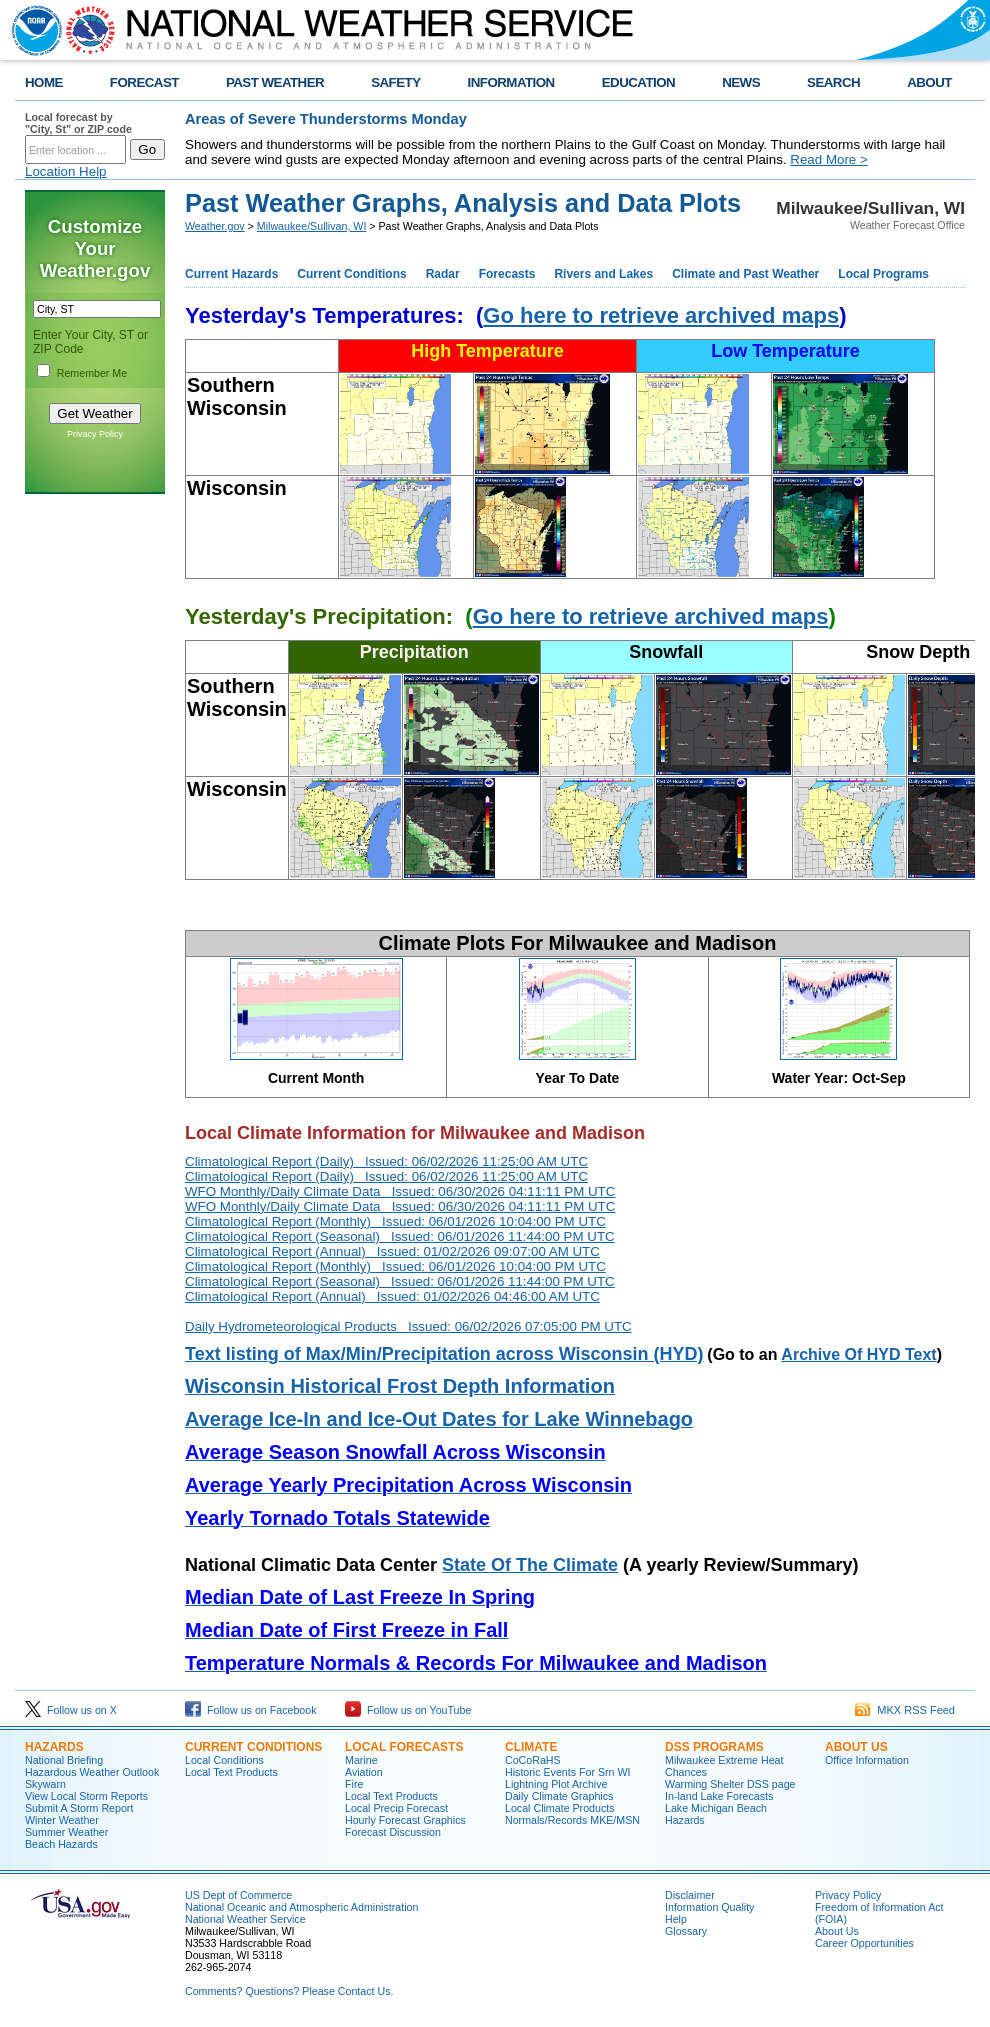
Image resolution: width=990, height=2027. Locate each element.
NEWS (741, 82)
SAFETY (395, 82)
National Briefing (64, 1760)
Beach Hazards (61, 1844)
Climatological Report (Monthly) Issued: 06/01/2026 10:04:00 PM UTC (395, 1221)
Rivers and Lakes (603, 274)
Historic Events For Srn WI (568, 1772)
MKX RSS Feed (905, 1710)
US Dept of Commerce (238, 1895)
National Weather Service (245, 1919)
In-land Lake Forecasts (719, 1796)
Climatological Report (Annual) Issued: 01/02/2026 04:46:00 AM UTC (392, 1296)
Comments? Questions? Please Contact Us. (289, 1991)
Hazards (54, 1747)
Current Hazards (231, 274)
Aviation (364, 1772)
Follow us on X (71, 1710)
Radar (443, 274)
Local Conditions (224, 1760)
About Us (856, 1747)
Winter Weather (62, 1820)
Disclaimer (690, 1895)
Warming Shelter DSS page (730, 1784)
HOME (44, 82)
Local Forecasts (404, 1747)
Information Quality (709, 1907)
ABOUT (929, 82)
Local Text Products (231, 1772)
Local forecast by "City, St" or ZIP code (78, 123)
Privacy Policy (95, 434)
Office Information (867, 1760)
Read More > (828, 159)
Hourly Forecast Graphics (405, 1820)
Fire (354, 1784)
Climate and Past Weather (745, 274)
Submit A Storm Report (79, 1808)
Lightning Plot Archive (556, 1784)
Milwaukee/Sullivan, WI (312, 226)
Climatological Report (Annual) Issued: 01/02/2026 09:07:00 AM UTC (392, 1251)
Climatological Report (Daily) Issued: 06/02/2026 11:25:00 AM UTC (386, 1161)
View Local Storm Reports (86, 1796)
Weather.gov (215, 226)
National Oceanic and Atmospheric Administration (301, 1907)
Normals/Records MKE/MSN (572, 1820)
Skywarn (45, 1784)
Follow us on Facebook (251, 1710)
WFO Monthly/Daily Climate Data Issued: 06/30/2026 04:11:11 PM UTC (400, 1191)
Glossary (686, 1931)
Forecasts (507, 274)
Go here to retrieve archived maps (661, 315)
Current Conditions (351, 274)
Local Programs (883, 274)
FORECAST (144, 82)
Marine (361, 1760)
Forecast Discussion (393, 1832)
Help (676, 1919)
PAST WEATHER (275, 82)
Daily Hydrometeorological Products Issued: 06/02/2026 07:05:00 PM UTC (408, 1326)
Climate (531, 1747)
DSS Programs (714, 1747)
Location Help (66, 171)
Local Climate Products (560, 1808)
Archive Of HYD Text (858, 1354)
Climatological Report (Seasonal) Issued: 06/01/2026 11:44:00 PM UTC (400, 1236)
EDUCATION (638, 82)
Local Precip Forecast (396, 1808)
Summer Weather (66, 1832)
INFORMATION (511, 82)
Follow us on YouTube (408, 1710)
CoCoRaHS (533, 1760)
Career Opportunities (864, 1943)
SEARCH (833, 82)
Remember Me (92, 373)
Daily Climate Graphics (559, 1796)
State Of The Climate (530, 1565)
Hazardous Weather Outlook (92, 1772)
